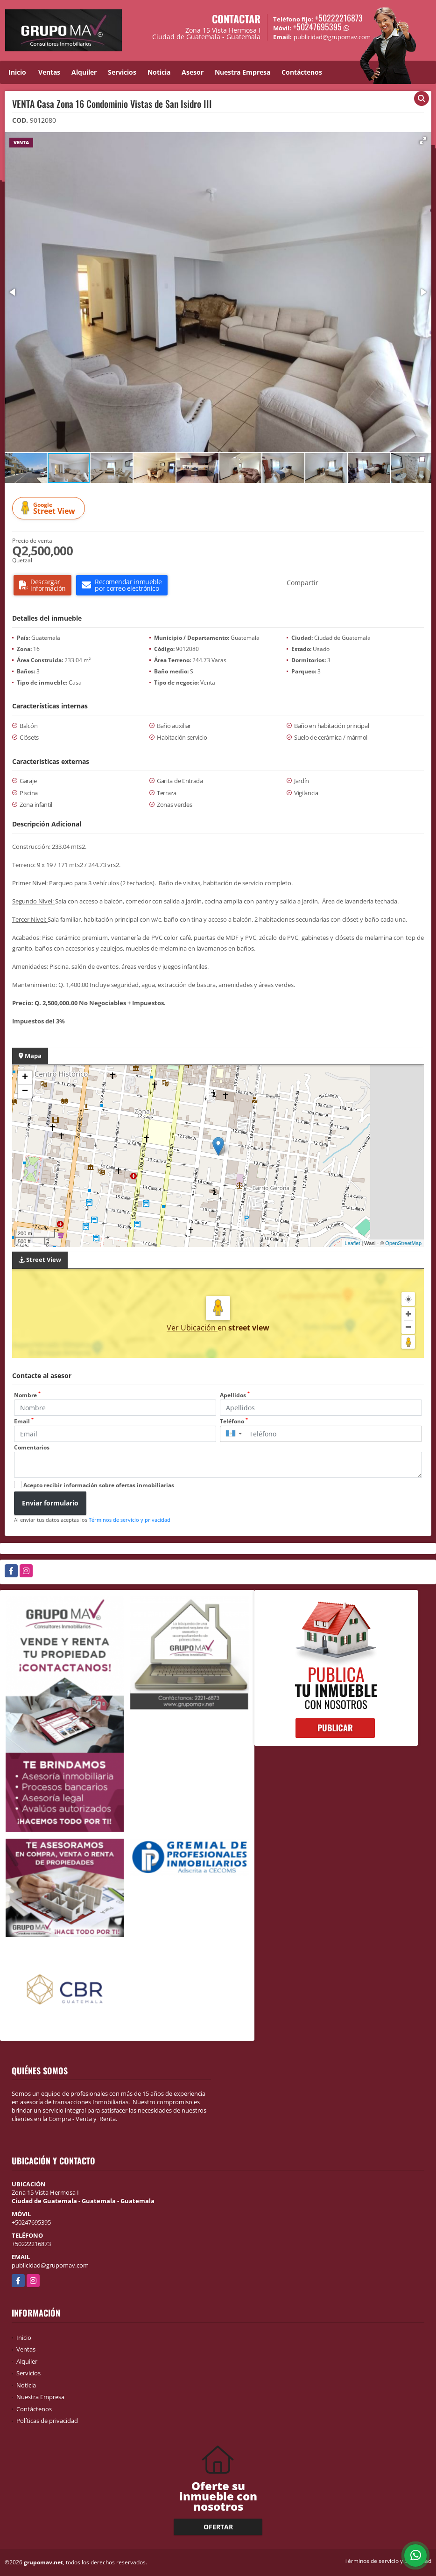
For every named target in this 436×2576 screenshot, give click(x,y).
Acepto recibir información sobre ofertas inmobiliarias (98, 1485)
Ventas (49, 72)
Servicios (122, 72)
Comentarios (31, 1447)
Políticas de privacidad (47, 2420)
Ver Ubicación (192, 1328)
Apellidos (235, 1395)
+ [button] (25, 1078)
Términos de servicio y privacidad (129, 1519)
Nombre (27, 1395)
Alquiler (84, 72)
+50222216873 (339, 18)
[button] (422, 140)
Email (24, 1421)
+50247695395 (317, 27)
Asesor (193, 72)
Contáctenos (301, 72)
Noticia (159, 72)
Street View (50, 508)
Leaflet (352, 1243)
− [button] (25, 1092)
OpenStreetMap (403, 1243)
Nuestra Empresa (242, 72)
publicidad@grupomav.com (50, 2265)
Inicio (17, 72)
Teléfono (234, 1421)
